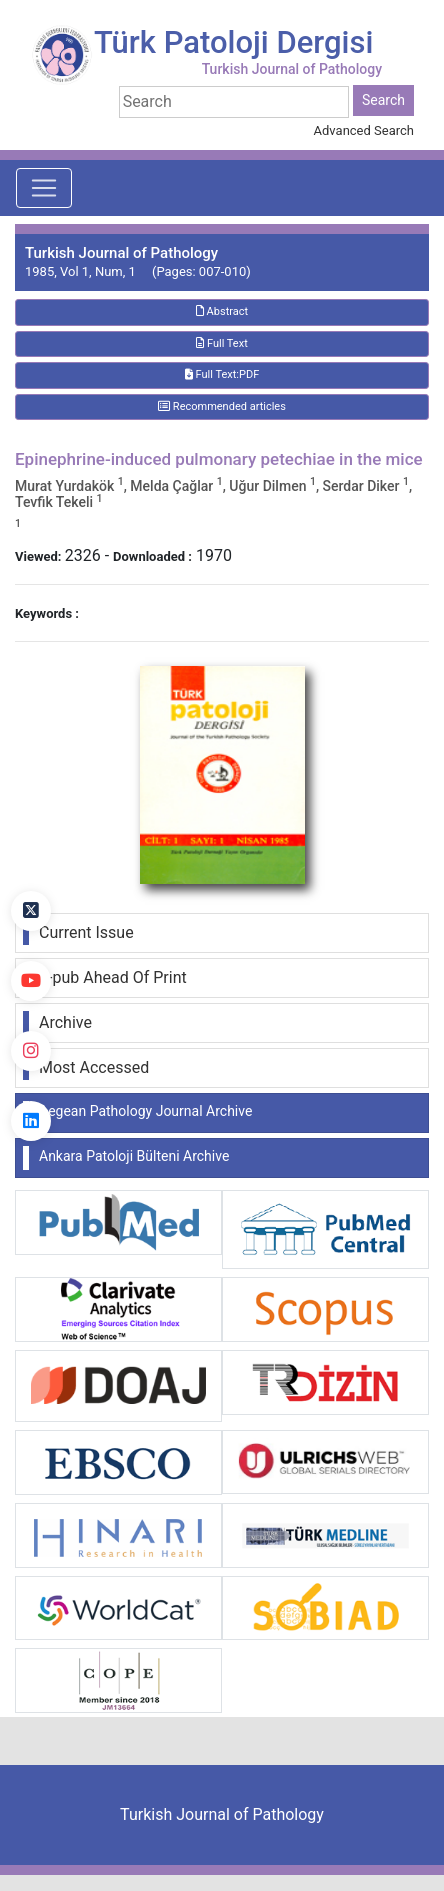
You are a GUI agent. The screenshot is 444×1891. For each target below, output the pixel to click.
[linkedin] (31, 1121)
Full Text (222, 343)
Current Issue (86, 932)
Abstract (222, 311)
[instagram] (31, 1051)
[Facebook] (31, 841)
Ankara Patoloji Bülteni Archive (134, 1156)
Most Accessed (94, 1067)
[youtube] (31, 981)
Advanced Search (364, 130)
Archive (65, 1022)
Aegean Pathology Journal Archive (145, 1111)
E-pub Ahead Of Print (113, 977)
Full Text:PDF (222, 374)
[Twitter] (31, 911)
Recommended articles (222, 406)
